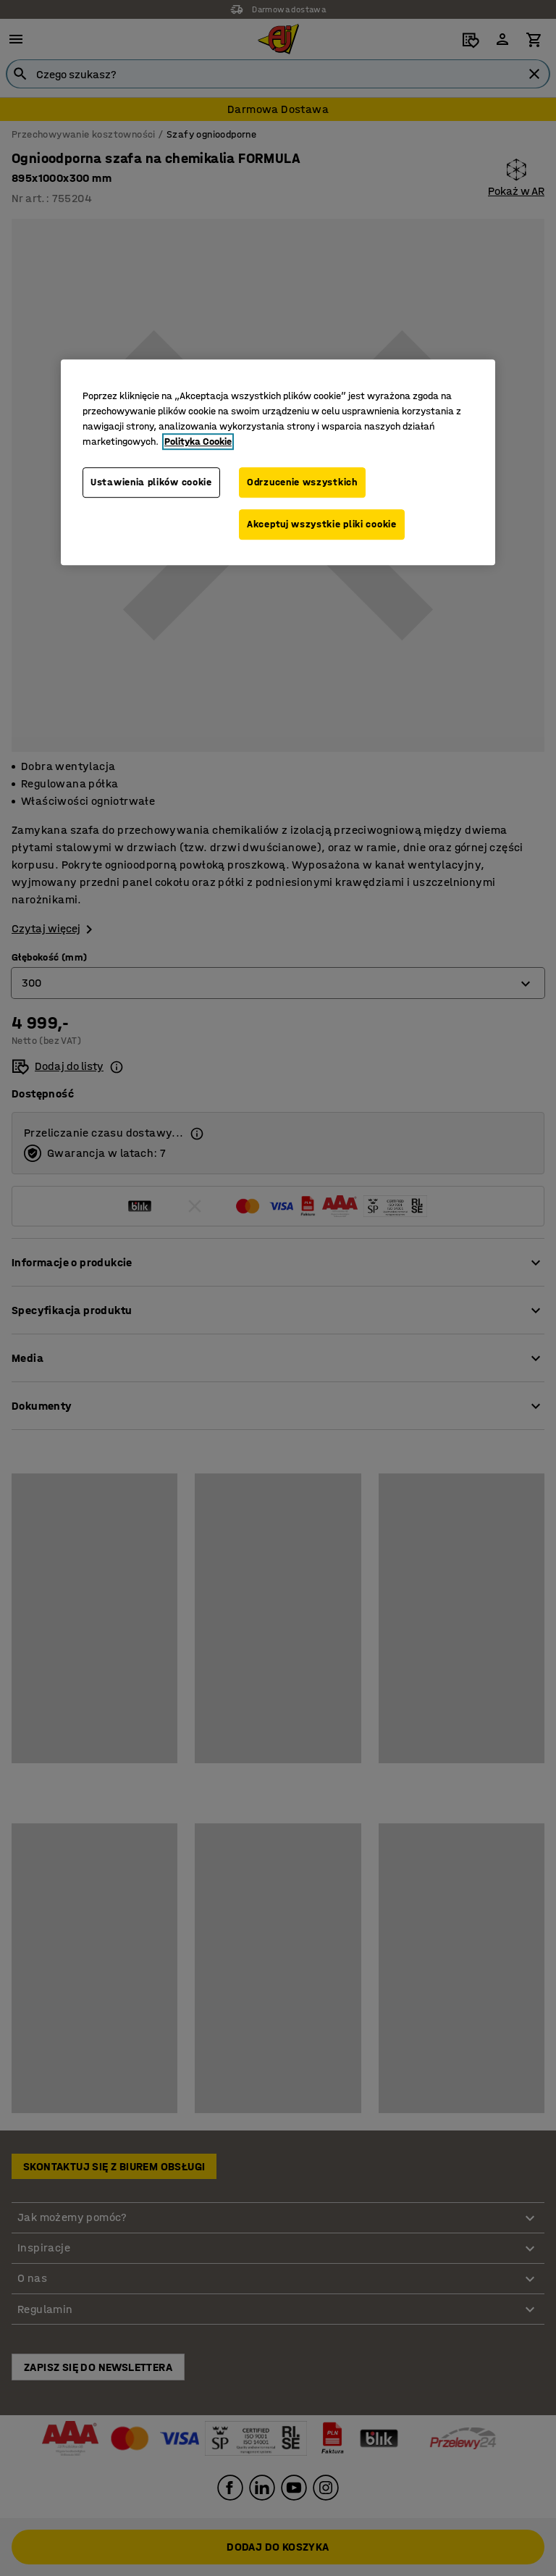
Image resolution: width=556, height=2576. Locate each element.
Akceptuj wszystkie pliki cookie (322, 524)
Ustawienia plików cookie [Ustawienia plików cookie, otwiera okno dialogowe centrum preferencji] (151, 483)
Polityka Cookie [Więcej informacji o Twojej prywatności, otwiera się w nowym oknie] (198, 442)
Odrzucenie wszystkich (302, 483)
